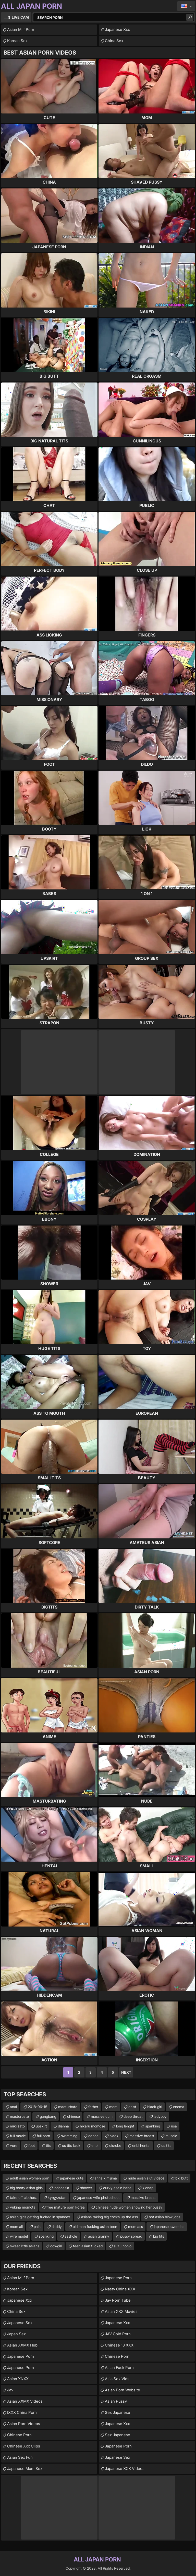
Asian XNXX (18, 2378)
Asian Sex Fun (20, 2457)
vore (13, 2145)
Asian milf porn (20, 29)
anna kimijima (105, 2178)
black (113, 2136)
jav (10, 2390)
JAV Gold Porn (118, 2333)
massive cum (102, 2116)
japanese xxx (117, 2322)
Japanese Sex (19, 2322)
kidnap (147, 2188)
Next (126, 2072)
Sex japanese (117, 2412)
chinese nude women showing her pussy (129, 2207)
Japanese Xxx (117, 2423)
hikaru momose (92, 2126)
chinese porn (117, 2356)
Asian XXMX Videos (25, 2401)
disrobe (115, 2145)
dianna (63, 2126)
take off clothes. (23, 2197)
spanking (152, 2126)
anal (13, 2107)
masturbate (19, 2116)
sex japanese (117, 2434)
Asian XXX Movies (121, 2311)
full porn (43, 2136)
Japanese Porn (20, 2367)
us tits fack (71, 2145)
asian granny (98, 2236)
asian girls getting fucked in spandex (40, 2217)
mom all (16, 2226)
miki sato (17, 2126)
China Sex (114, 40)
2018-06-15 (37, 2107)
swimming (69, 2136)
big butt (181, 2178)
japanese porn (20, 2356)
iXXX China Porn (22, 2412)
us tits (166, 2145)
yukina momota (22, 2207)
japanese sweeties (169, 2226)
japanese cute (71, 2178)
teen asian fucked (88, 2246)
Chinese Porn (19, 2434)
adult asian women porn (29, 2178)
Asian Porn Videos (23, 2423)
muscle (171, 2136)
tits (48, 2145)
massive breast (141, 2136)
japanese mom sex (24, 2468)
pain (37, 2226)
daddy (57, 2226)
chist (132, 2107)
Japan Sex (16, 2333)
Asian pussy (116, 2401)
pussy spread (131, 2236)
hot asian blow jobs (164, 2217)
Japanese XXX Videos (124, 2468)
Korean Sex (17, 40)
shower (86, 2188)
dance (93, 2136)
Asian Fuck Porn (119, 2367)
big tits (158, 2236)
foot (31, 2145)
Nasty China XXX (120, 2289)
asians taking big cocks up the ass (109, 2217)
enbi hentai (141, 2145)
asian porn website (122, 2390)
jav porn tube (118, 2300)
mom (113, 2107)
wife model (19, 2236)
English (186, 6)
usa (174, 2126)
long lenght (125, 2126)
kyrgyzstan (57, 2197)
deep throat (133, 2116)
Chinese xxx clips (23, 2446)
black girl (154, 2107)
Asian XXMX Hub (22, 2345)
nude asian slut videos (146, 2178)
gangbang (48, 2116)
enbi (94, 2145)
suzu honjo (122, 2246)
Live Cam (20, 17)
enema (178, 2107)
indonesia (61, 2188)
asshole (71, 2236)
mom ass (135, 2226)
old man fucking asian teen (95, 2226)
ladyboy (160, 2116)
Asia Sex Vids (117, 2378)
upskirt (41, 2126)
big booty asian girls (26, 2188)
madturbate (67, 2107)
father (93, 2107)
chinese (73, 2116)
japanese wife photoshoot (98, 2197)
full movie (18, 2136)
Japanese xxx (117, 29)
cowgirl (56, 2246)
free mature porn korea (65, 2207)
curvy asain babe (117, 2188)
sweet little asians (24, 2246)
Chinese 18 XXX (119, 2345)
